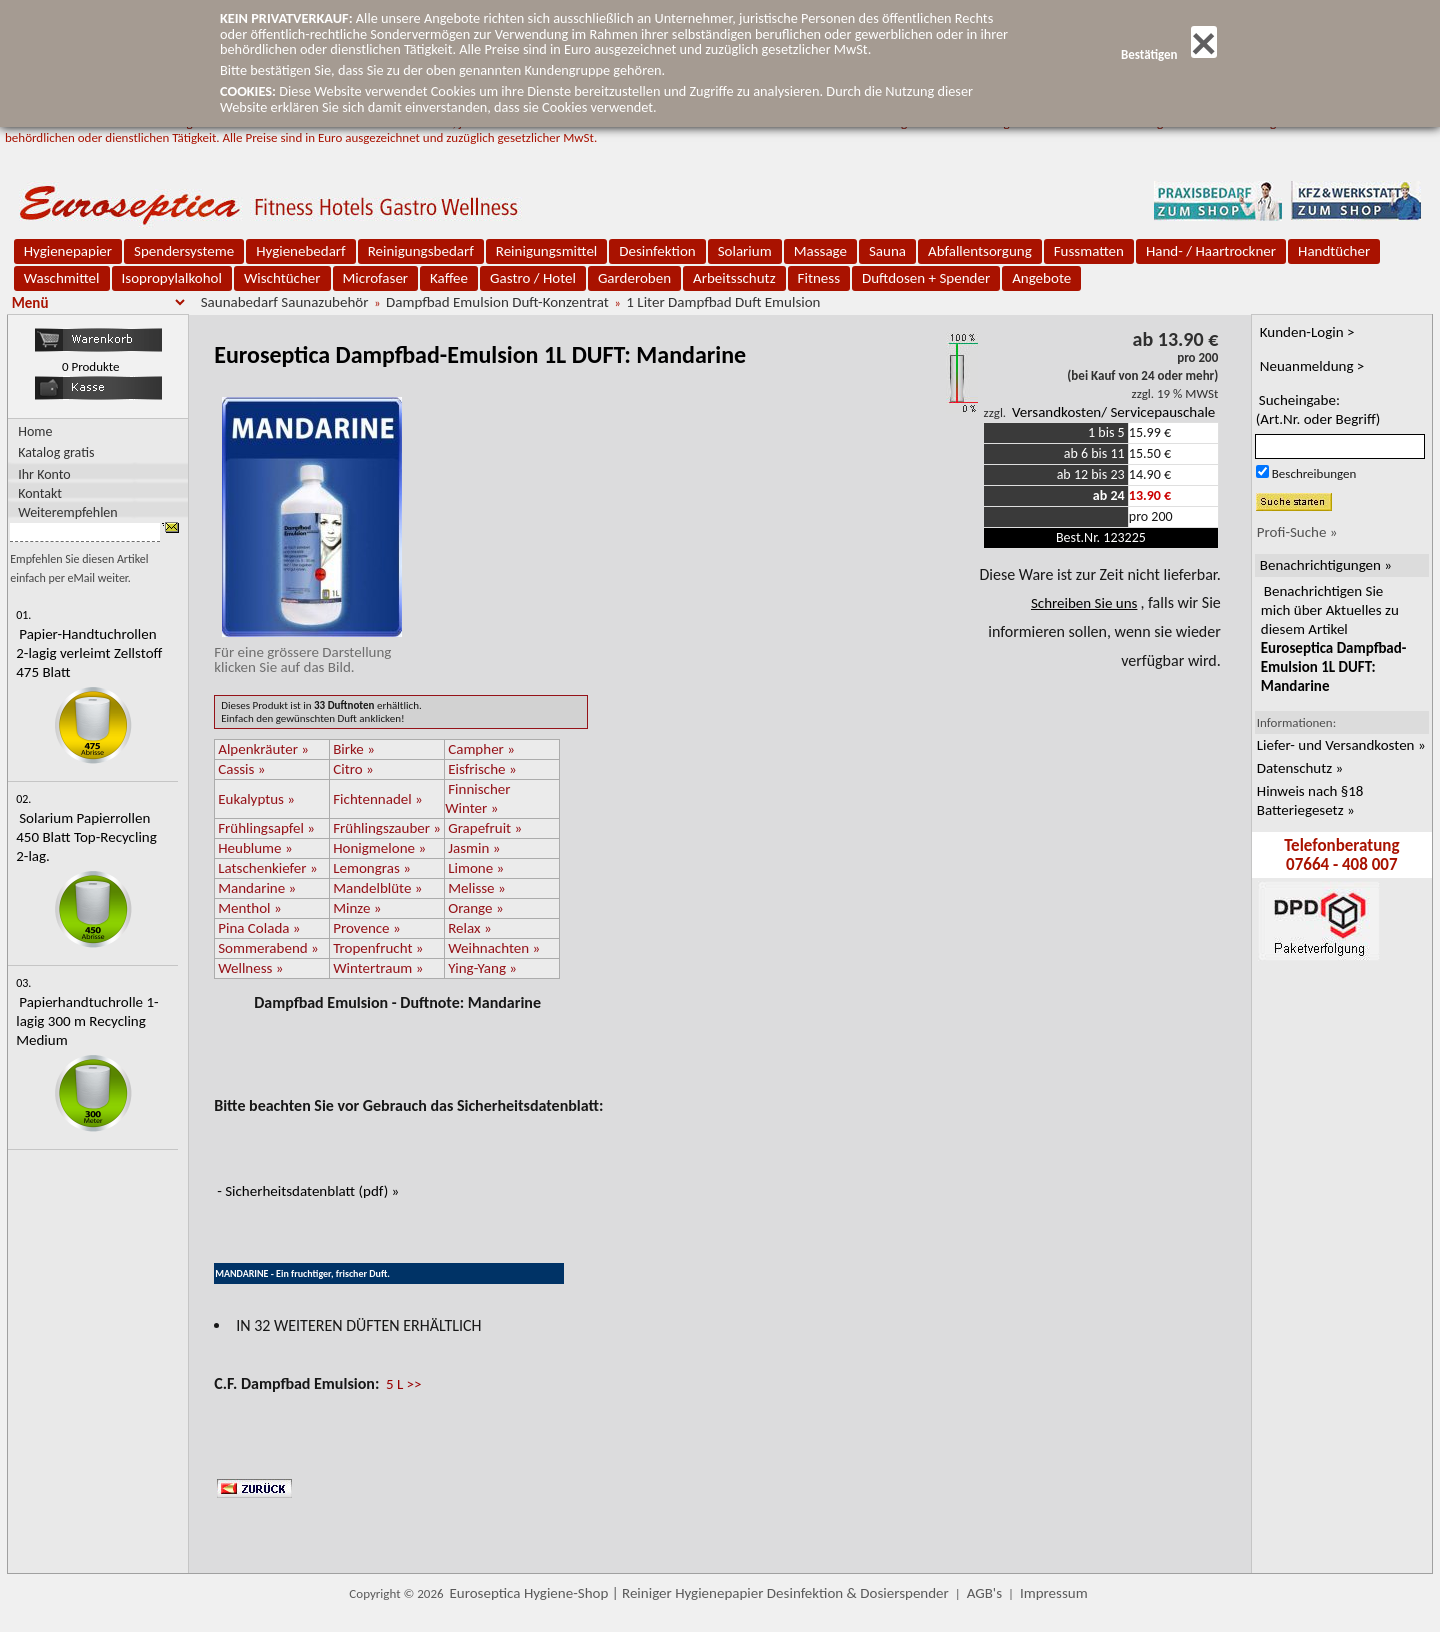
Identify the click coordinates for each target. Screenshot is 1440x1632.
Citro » (353, 769)
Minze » (357, 908)
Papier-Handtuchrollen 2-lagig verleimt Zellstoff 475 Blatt (89, 653)
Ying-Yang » (482, 968)
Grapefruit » (485, 828)
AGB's (984, 1593)
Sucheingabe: (1318, 409)
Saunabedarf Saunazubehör (285, 302)
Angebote (1041, 278)
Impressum (1054, 1593)
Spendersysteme (184, 251)
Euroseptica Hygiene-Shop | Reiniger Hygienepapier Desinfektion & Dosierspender (699, 1593)
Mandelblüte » (377, 888)
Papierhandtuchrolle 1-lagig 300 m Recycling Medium (87, 1021)
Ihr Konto (44, 473)
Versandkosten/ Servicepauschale (1113, 412)
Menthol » (249, 908)
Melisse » (476, 888)
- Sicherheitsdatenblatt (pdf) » (308, 1191)
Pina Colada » (259, 928)
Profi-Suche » (1297, 532)
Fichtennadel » (378, 799)
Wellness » (250, 968)
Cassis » (241, 769)
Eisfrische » (482, 769)
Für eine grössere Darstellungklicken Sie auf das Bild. (308, 652)
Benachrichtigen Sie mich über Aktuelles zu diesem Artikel (1334, 638)
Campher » (481, 749)
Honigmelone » (379, 848)
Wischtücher (282, 278)
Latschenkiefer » (267, 868)
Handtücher (1334, 251)
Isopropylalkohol (172, 278)
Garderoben (634, 278)
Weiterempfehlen (68, 511)
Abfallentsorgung (980, 251)
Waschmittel (62, 278)
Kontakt (40, 492)
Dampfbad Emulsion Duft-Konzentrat (497, 302)
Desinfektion (657, 251)
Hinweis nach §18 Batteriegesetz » (1310, 800)
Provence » (366, 928)
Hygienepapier (68, 251)
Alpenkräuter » (263, 749)
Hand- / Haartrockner (1211, 251)
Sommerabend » (268, 948)
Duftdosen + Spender (926, 278)
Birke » (354, 749)
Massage (820, 251)
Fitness (819, 278)
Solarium (745, 251)
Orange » (475, 908)
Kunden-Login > (1307, 332)
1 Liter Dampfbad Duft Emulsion (723, 302)
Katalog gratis (56, 452)
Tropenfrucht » (378, 948)
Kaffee (449, 278)
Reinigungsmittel (547, 251)
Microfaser (376, 278)
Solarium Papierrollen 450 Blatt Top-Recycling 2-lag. (86, 837)
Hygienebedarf (300, 251)
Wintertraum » (378, 968)
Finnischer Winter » (477, 798)
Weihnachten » (494, 948)
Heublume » (255, 848)
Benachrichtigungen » (1326, 565)
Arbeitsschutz (734, 278)
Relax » (469, 928)
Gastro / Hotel (533, 278)
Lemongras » (372, 868)
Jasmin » (474, 848)
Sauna (887, 251)
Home (35, 431)
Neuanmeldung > (1312, 366)
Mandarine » (257, 888)
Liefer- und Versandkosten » (1341, 745)
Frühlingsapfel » (266, 828)
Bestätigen (1169, 54)
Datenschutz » (1300, 768)
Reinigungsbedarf (421, 251)
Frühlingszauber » (387, 828)
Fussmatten (1089, 251)
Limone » (476, 868)
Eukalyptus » (256, 799)
